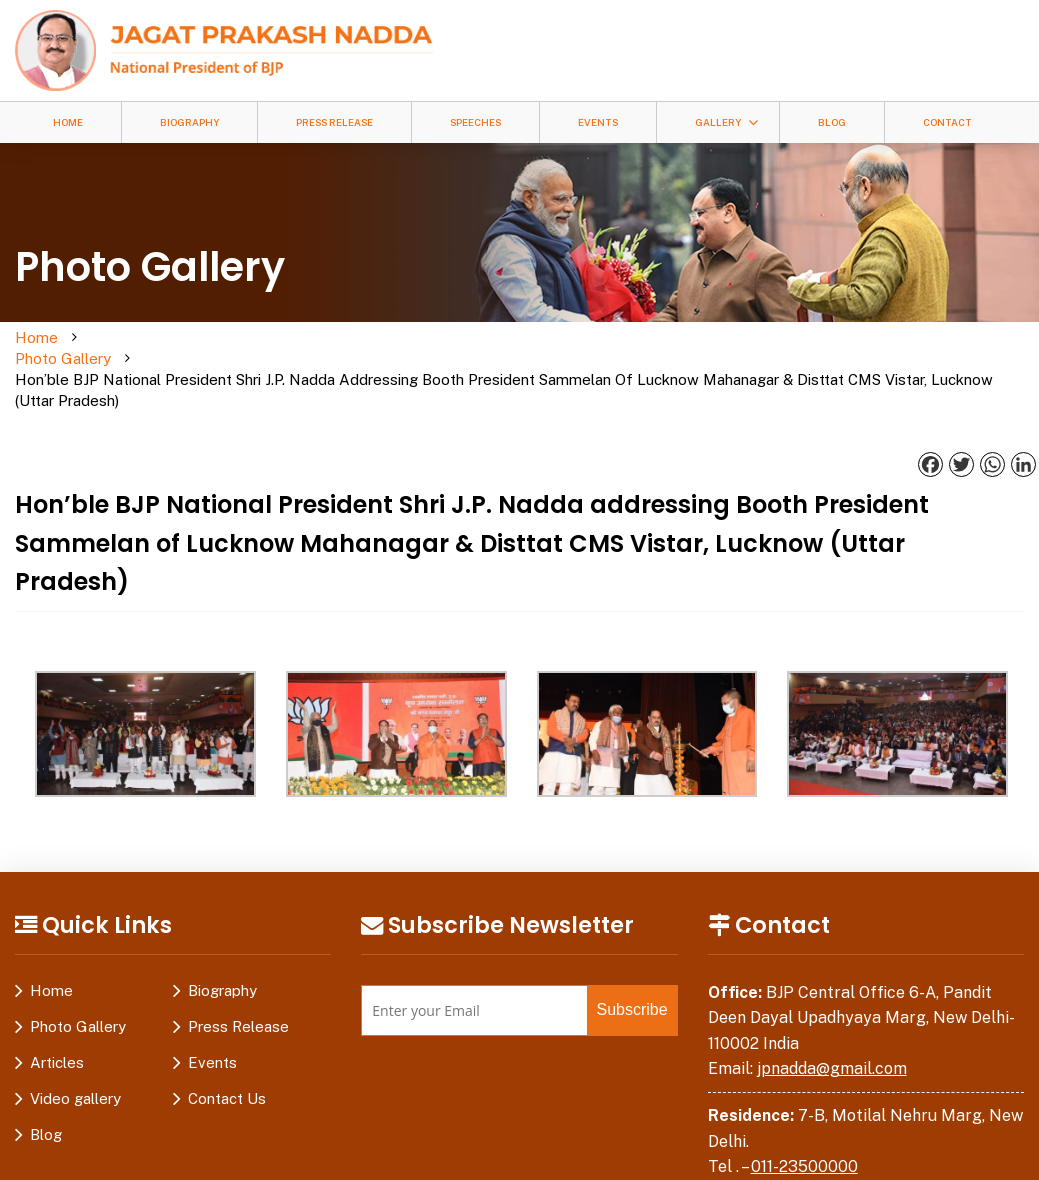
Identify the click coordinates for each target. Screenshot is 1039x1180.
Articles (57, 1020)
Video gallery (75, 1056)
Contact (947, 122)
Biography (189, 122)
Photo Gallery (113, 348)
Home (68, 122)
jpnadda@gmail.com (832, 1026)
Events (598, 122)
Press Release (334, 122)
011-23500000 (804, 1124)
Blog (832, 122)
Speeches (475, 122)
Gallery (718, 122)
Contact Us (227, 1056)
